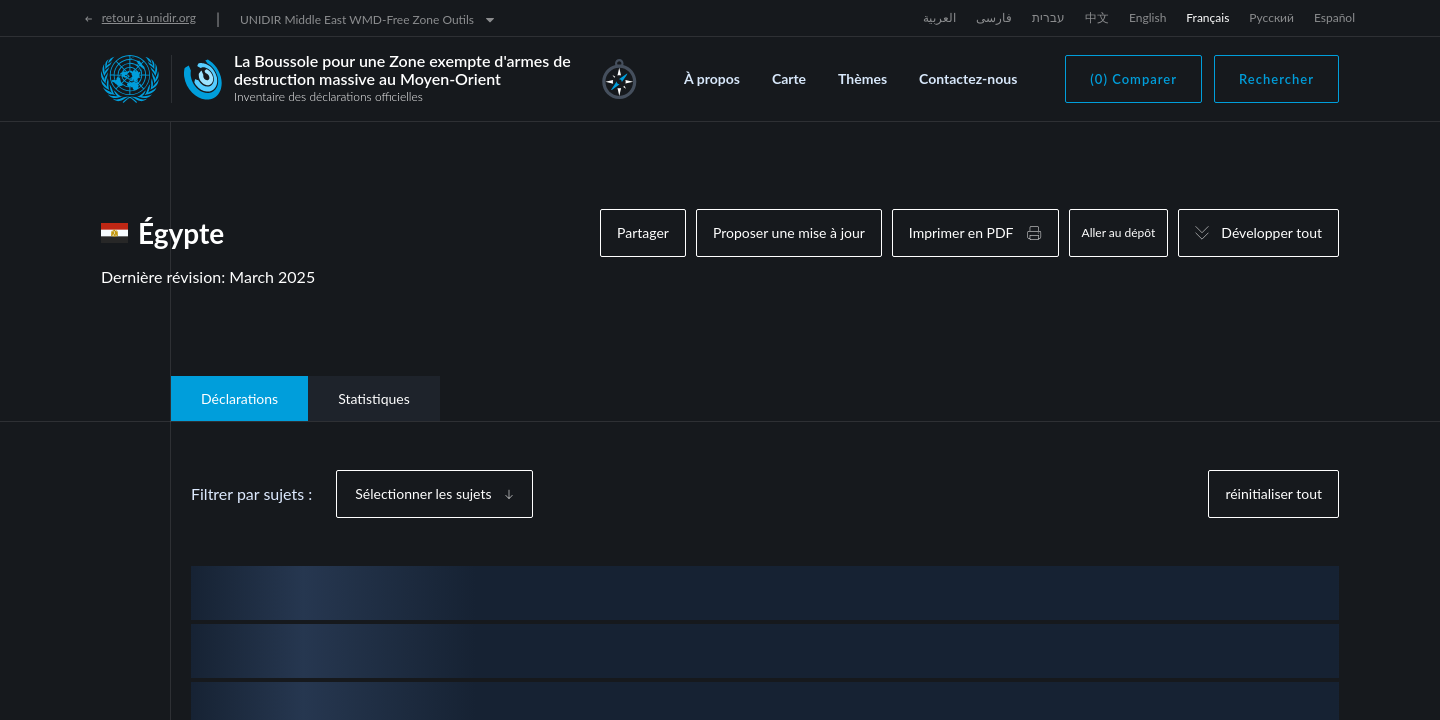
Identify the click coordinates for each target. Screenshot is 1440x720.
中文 (1097, 17)
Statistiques (374, 398)
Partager (643, 232)
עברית (1048, 17)
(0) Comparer (1133, 79)
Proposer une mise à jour (789, 232)
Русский (1271, 17)
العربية (939, 17)
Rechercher (1276, 79)
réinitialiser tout (1273, 493)
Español (1334, 17)
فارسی (994, 17)
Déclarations (239, 398)
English (1147, 17)
